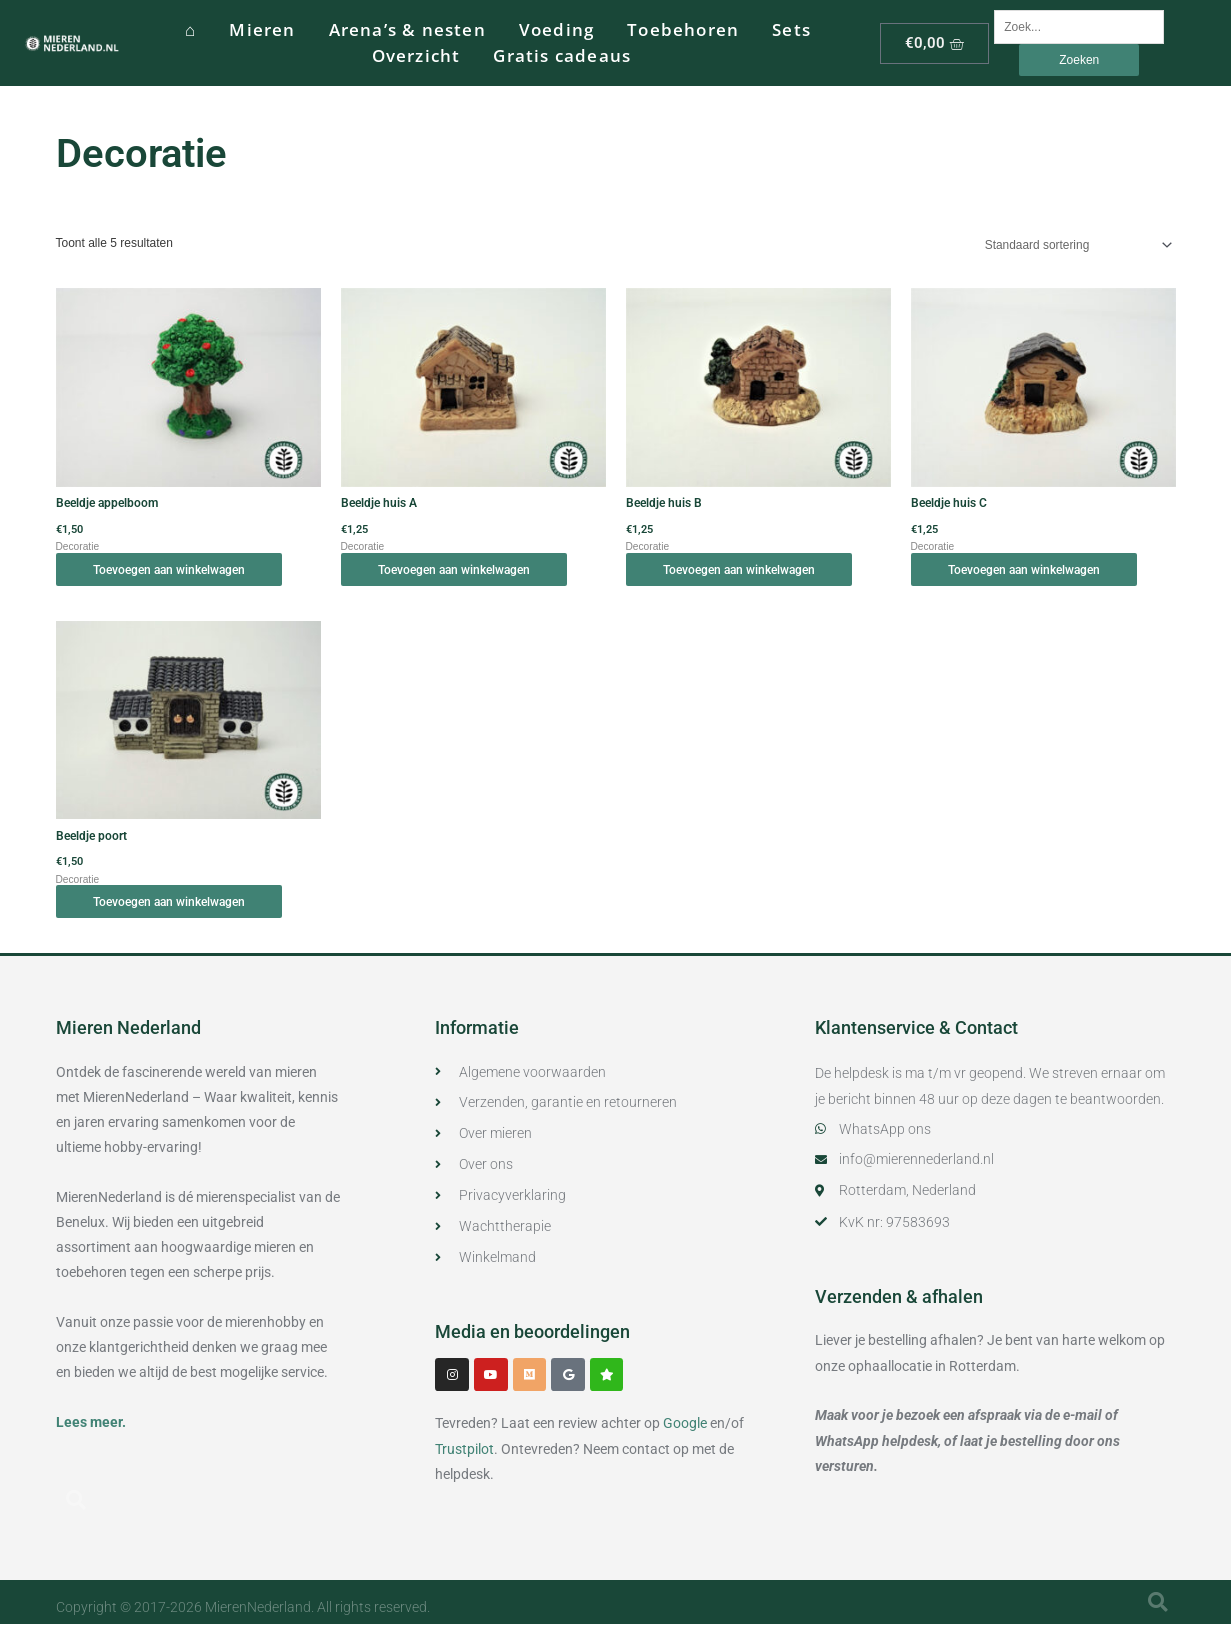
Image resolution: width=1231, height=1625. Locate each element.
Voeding (556, 29)
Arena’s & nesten (407, 29)
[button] (76, 1500)
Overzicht (416, 55)
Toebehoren (683, 29)
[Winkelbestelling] (1074, 245)
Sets (791, 29)
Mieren (262, 29)
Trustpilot (464, 1450)
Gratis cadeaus (562, 55)
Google (685, 1425)
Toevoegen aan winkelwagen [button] (172, 570)
